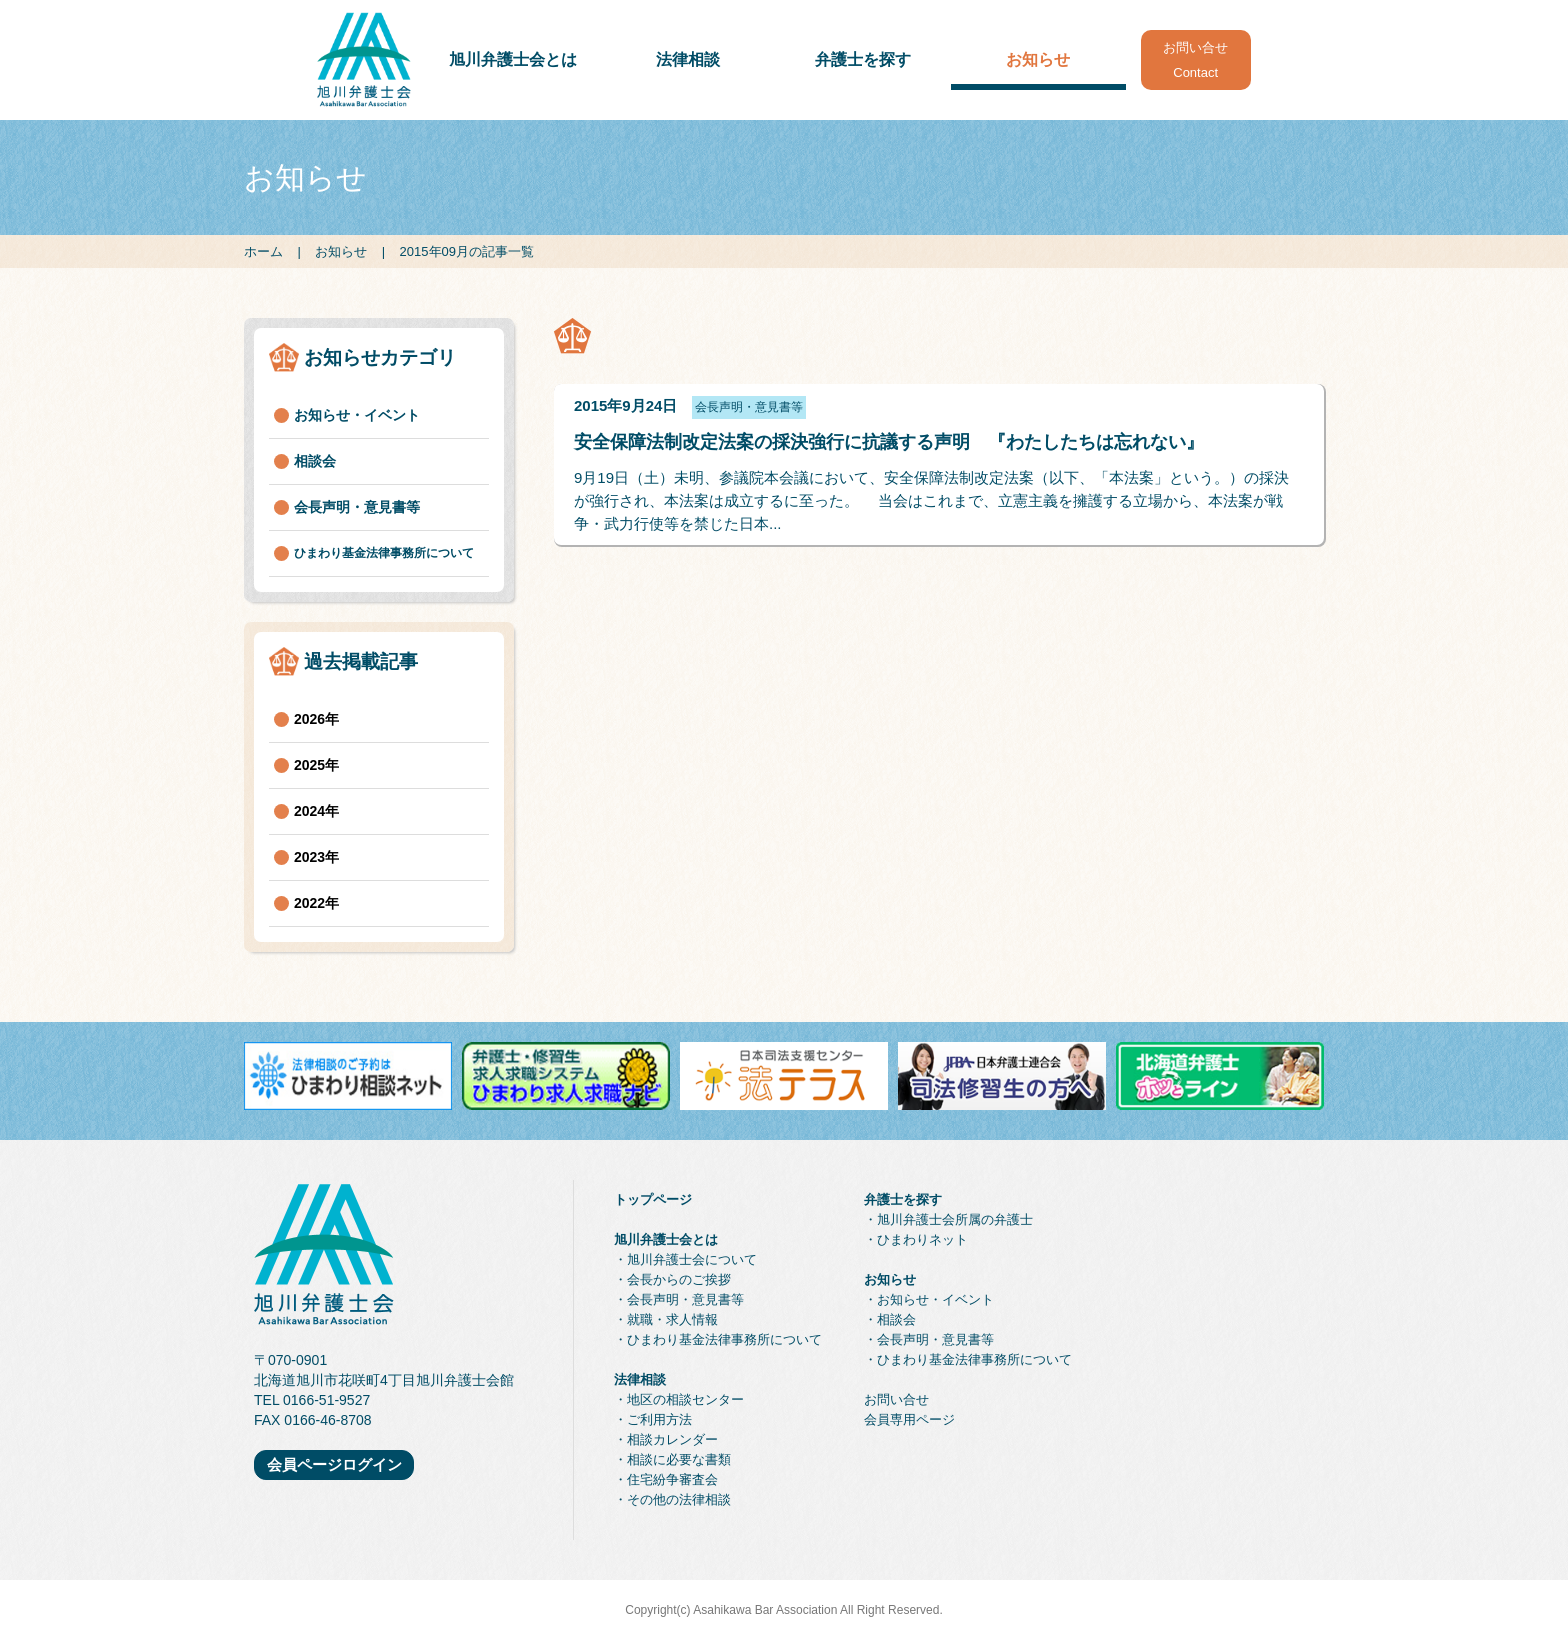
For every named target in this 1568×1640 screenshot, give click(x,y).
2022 (309, 903)
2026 (309, 719)
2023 (309, 857)
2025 (309, 765)
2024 (309, 811)
